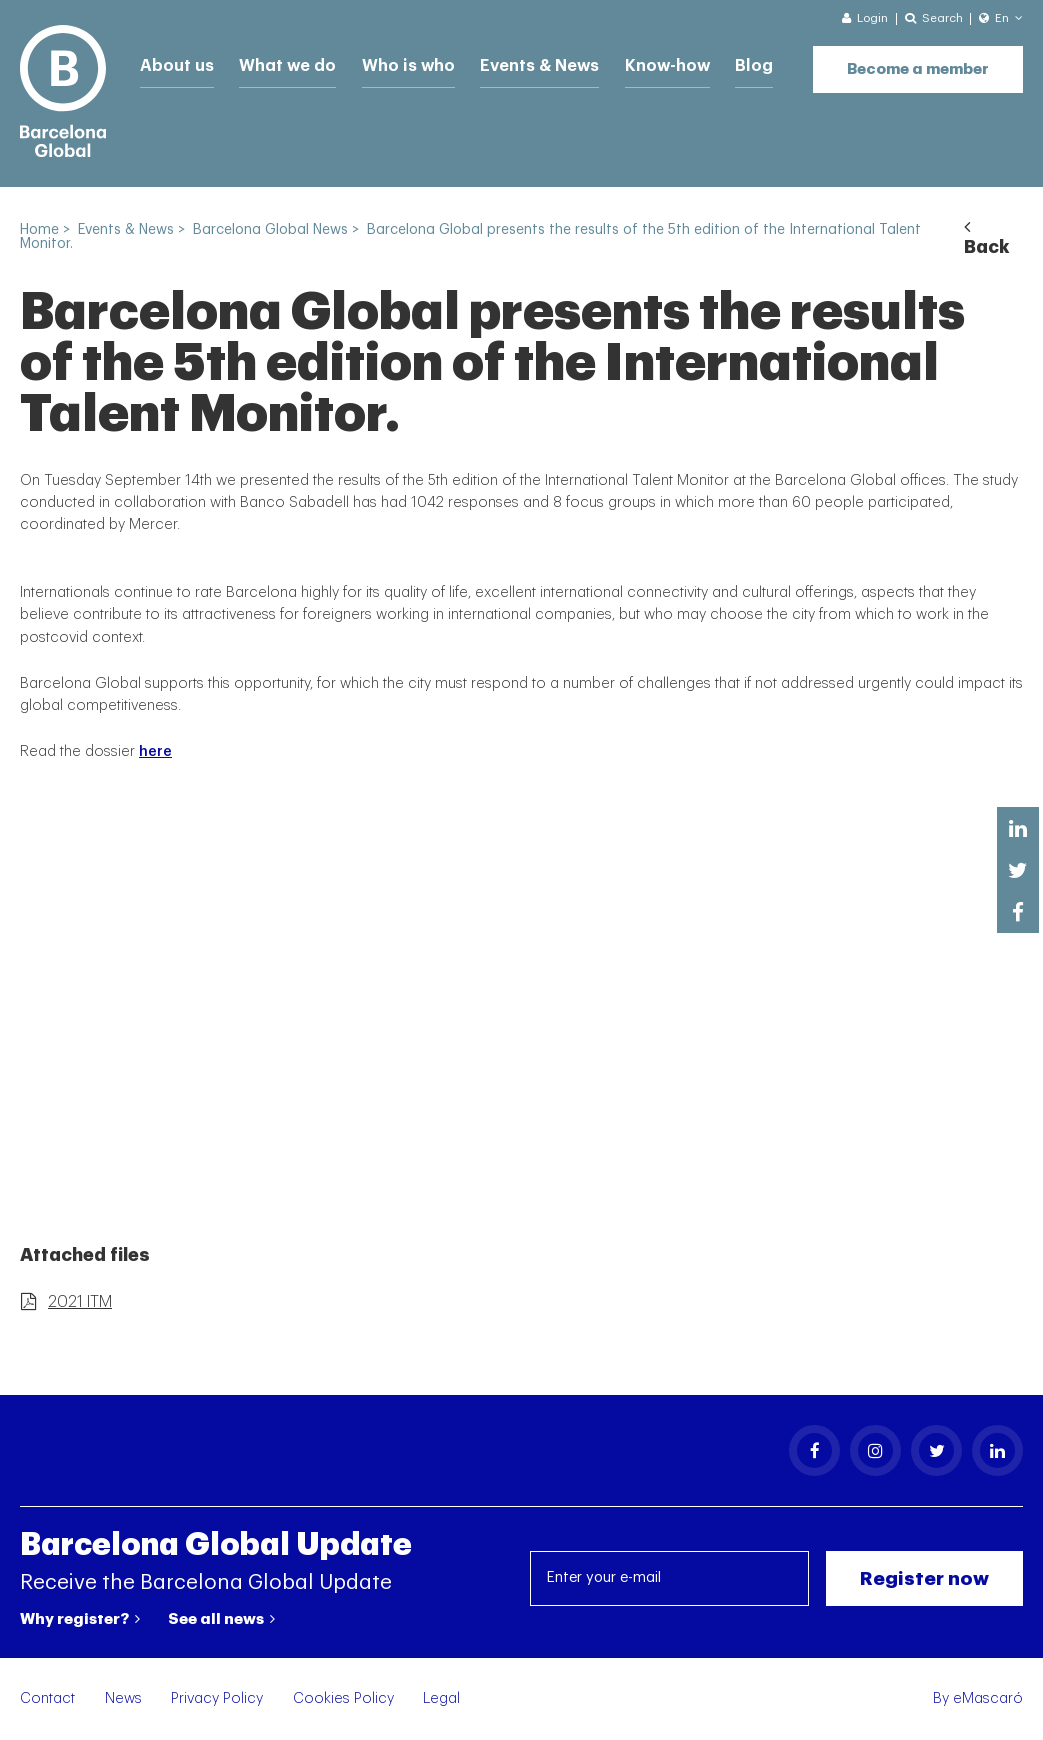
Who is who (386, 62)
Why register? (80, 1619)
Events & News (506, 62)
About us (173, 62)
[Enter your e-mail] (669, 1578)
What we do (275, 62)
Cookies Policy (343, 1698)
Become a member (918, 60)
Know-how (625, 62)
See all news (221, 1619)
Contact (47, 1698)
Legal (441, 1698)
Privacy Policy (217, 1698)
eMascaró (988, 1698)
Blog (706, 62)
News (123, 1698)
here (155, 751)
